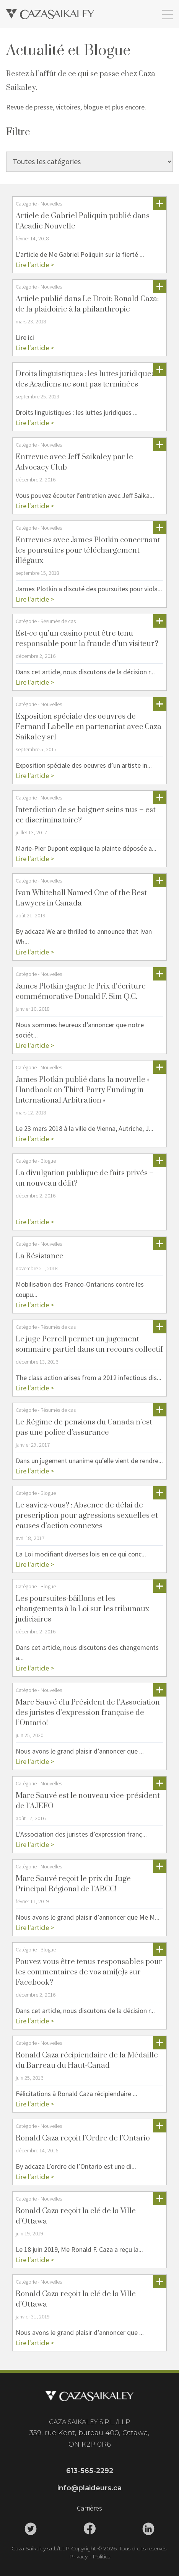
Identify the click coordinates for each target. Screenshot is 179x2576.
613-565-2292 (89, 2471)
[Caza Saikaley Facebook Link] (89, 2528)
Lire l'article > (35, 264)
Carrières (89, 2508)
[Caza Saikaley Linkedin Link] (148, 2528)
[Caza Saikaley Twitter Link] (30, 2528)
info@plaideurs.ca (89, 2488)
